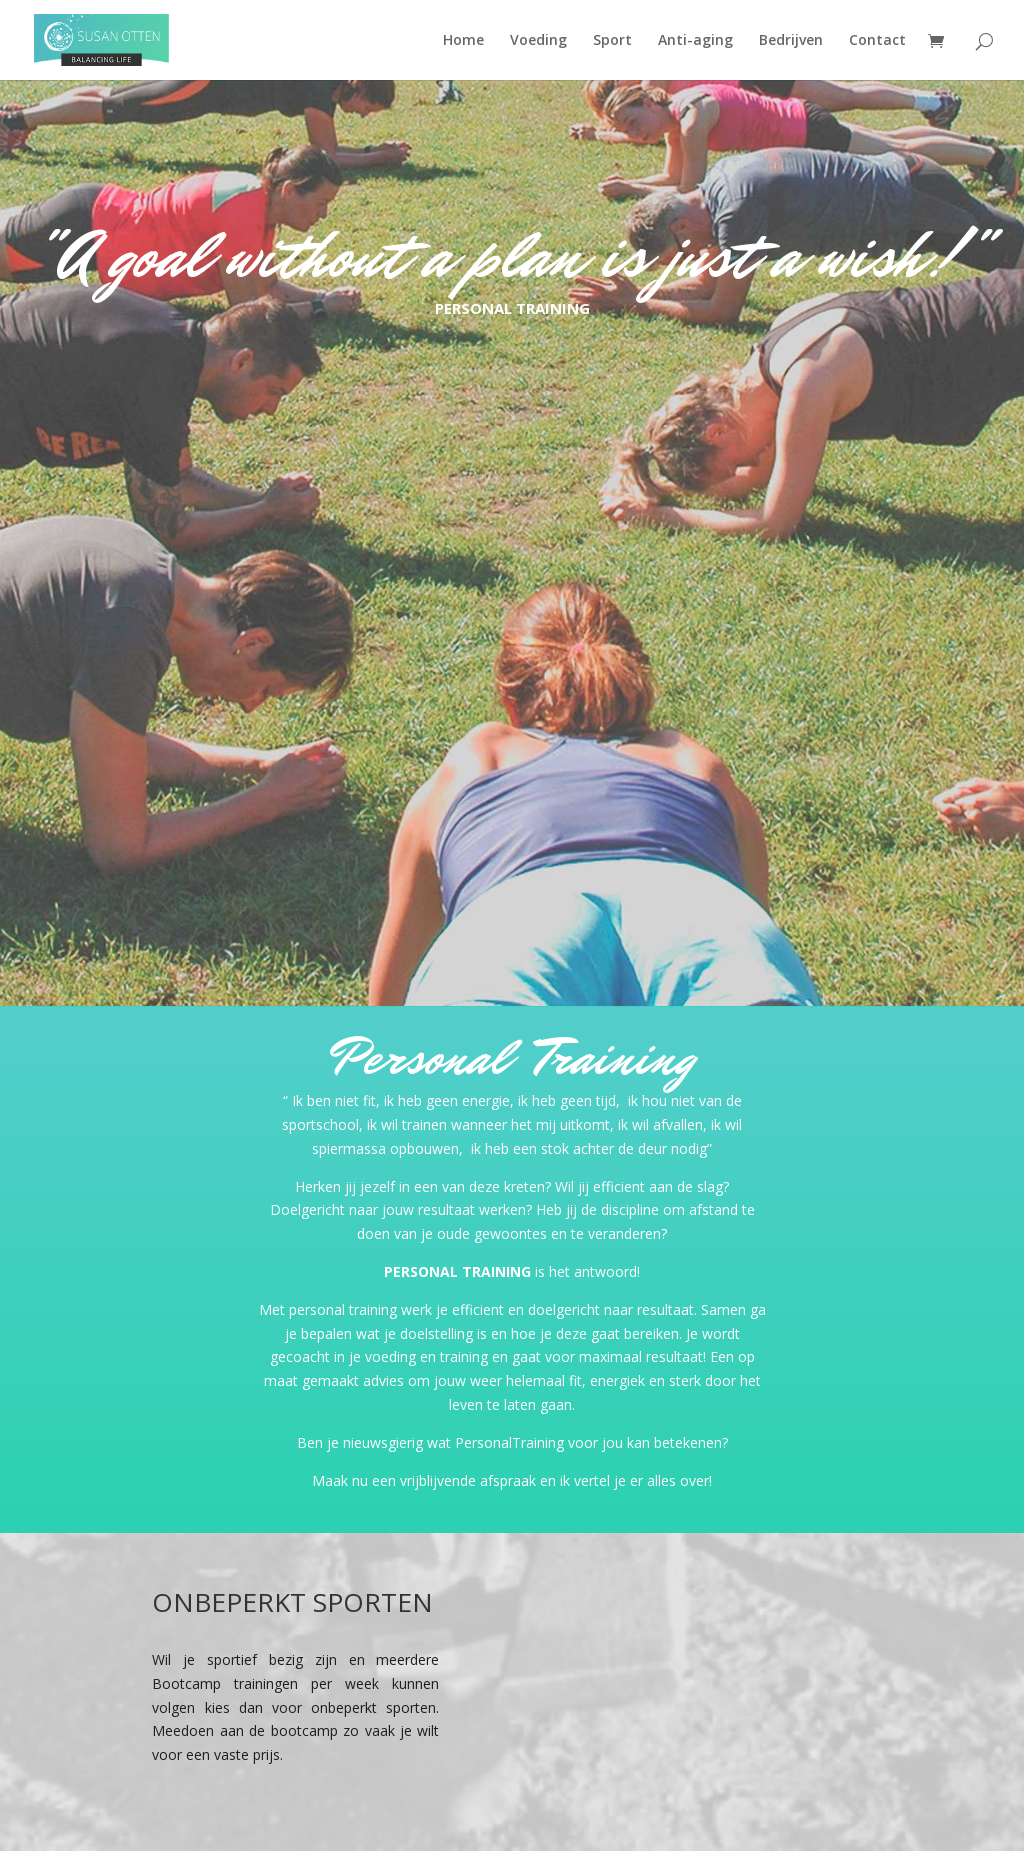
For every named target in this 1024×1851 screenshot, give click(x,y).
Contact (877, 41)
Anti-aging (695, 41)
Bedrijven (791, 41)
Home (463, 41)
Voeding (538, 41)
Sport (612, 41)
